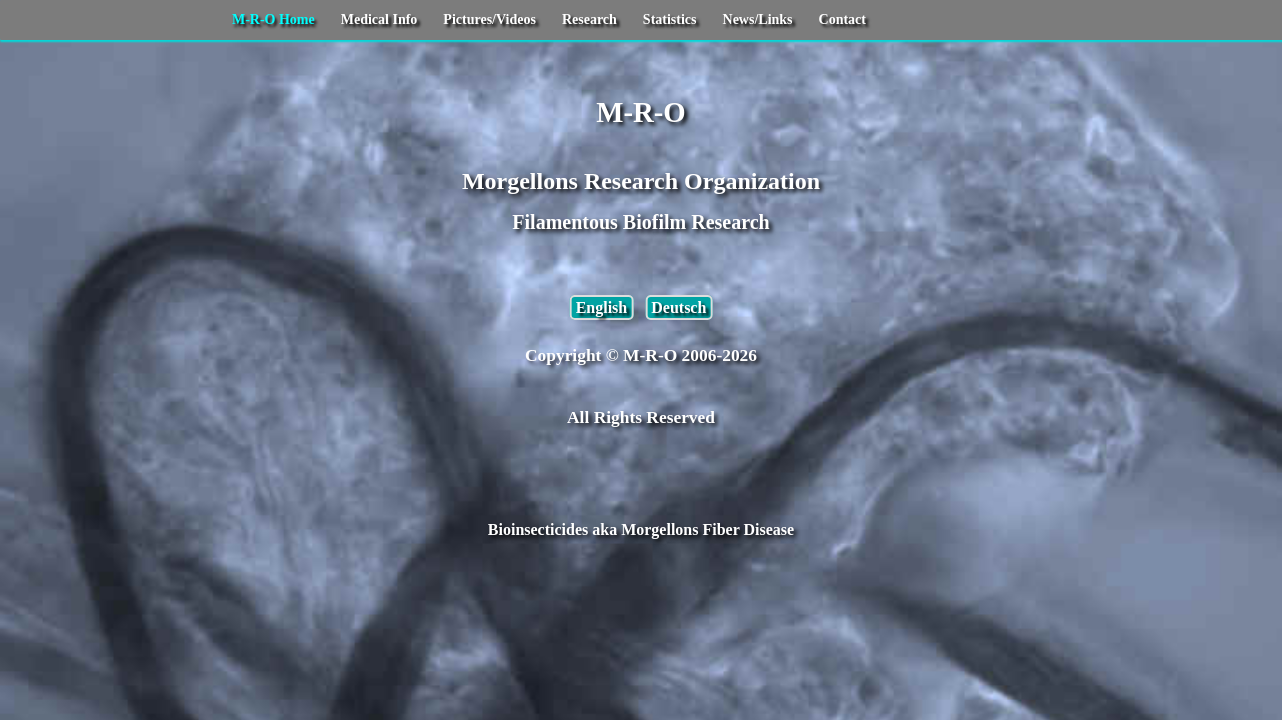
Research (589, 19)
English (602, 307)
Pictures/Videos (489, 19)
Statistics (670, 19)
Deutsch (678, 307)
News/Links (758, 19)
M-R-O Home (273, 19)
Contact (842, 19)
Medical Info (379, 19)
